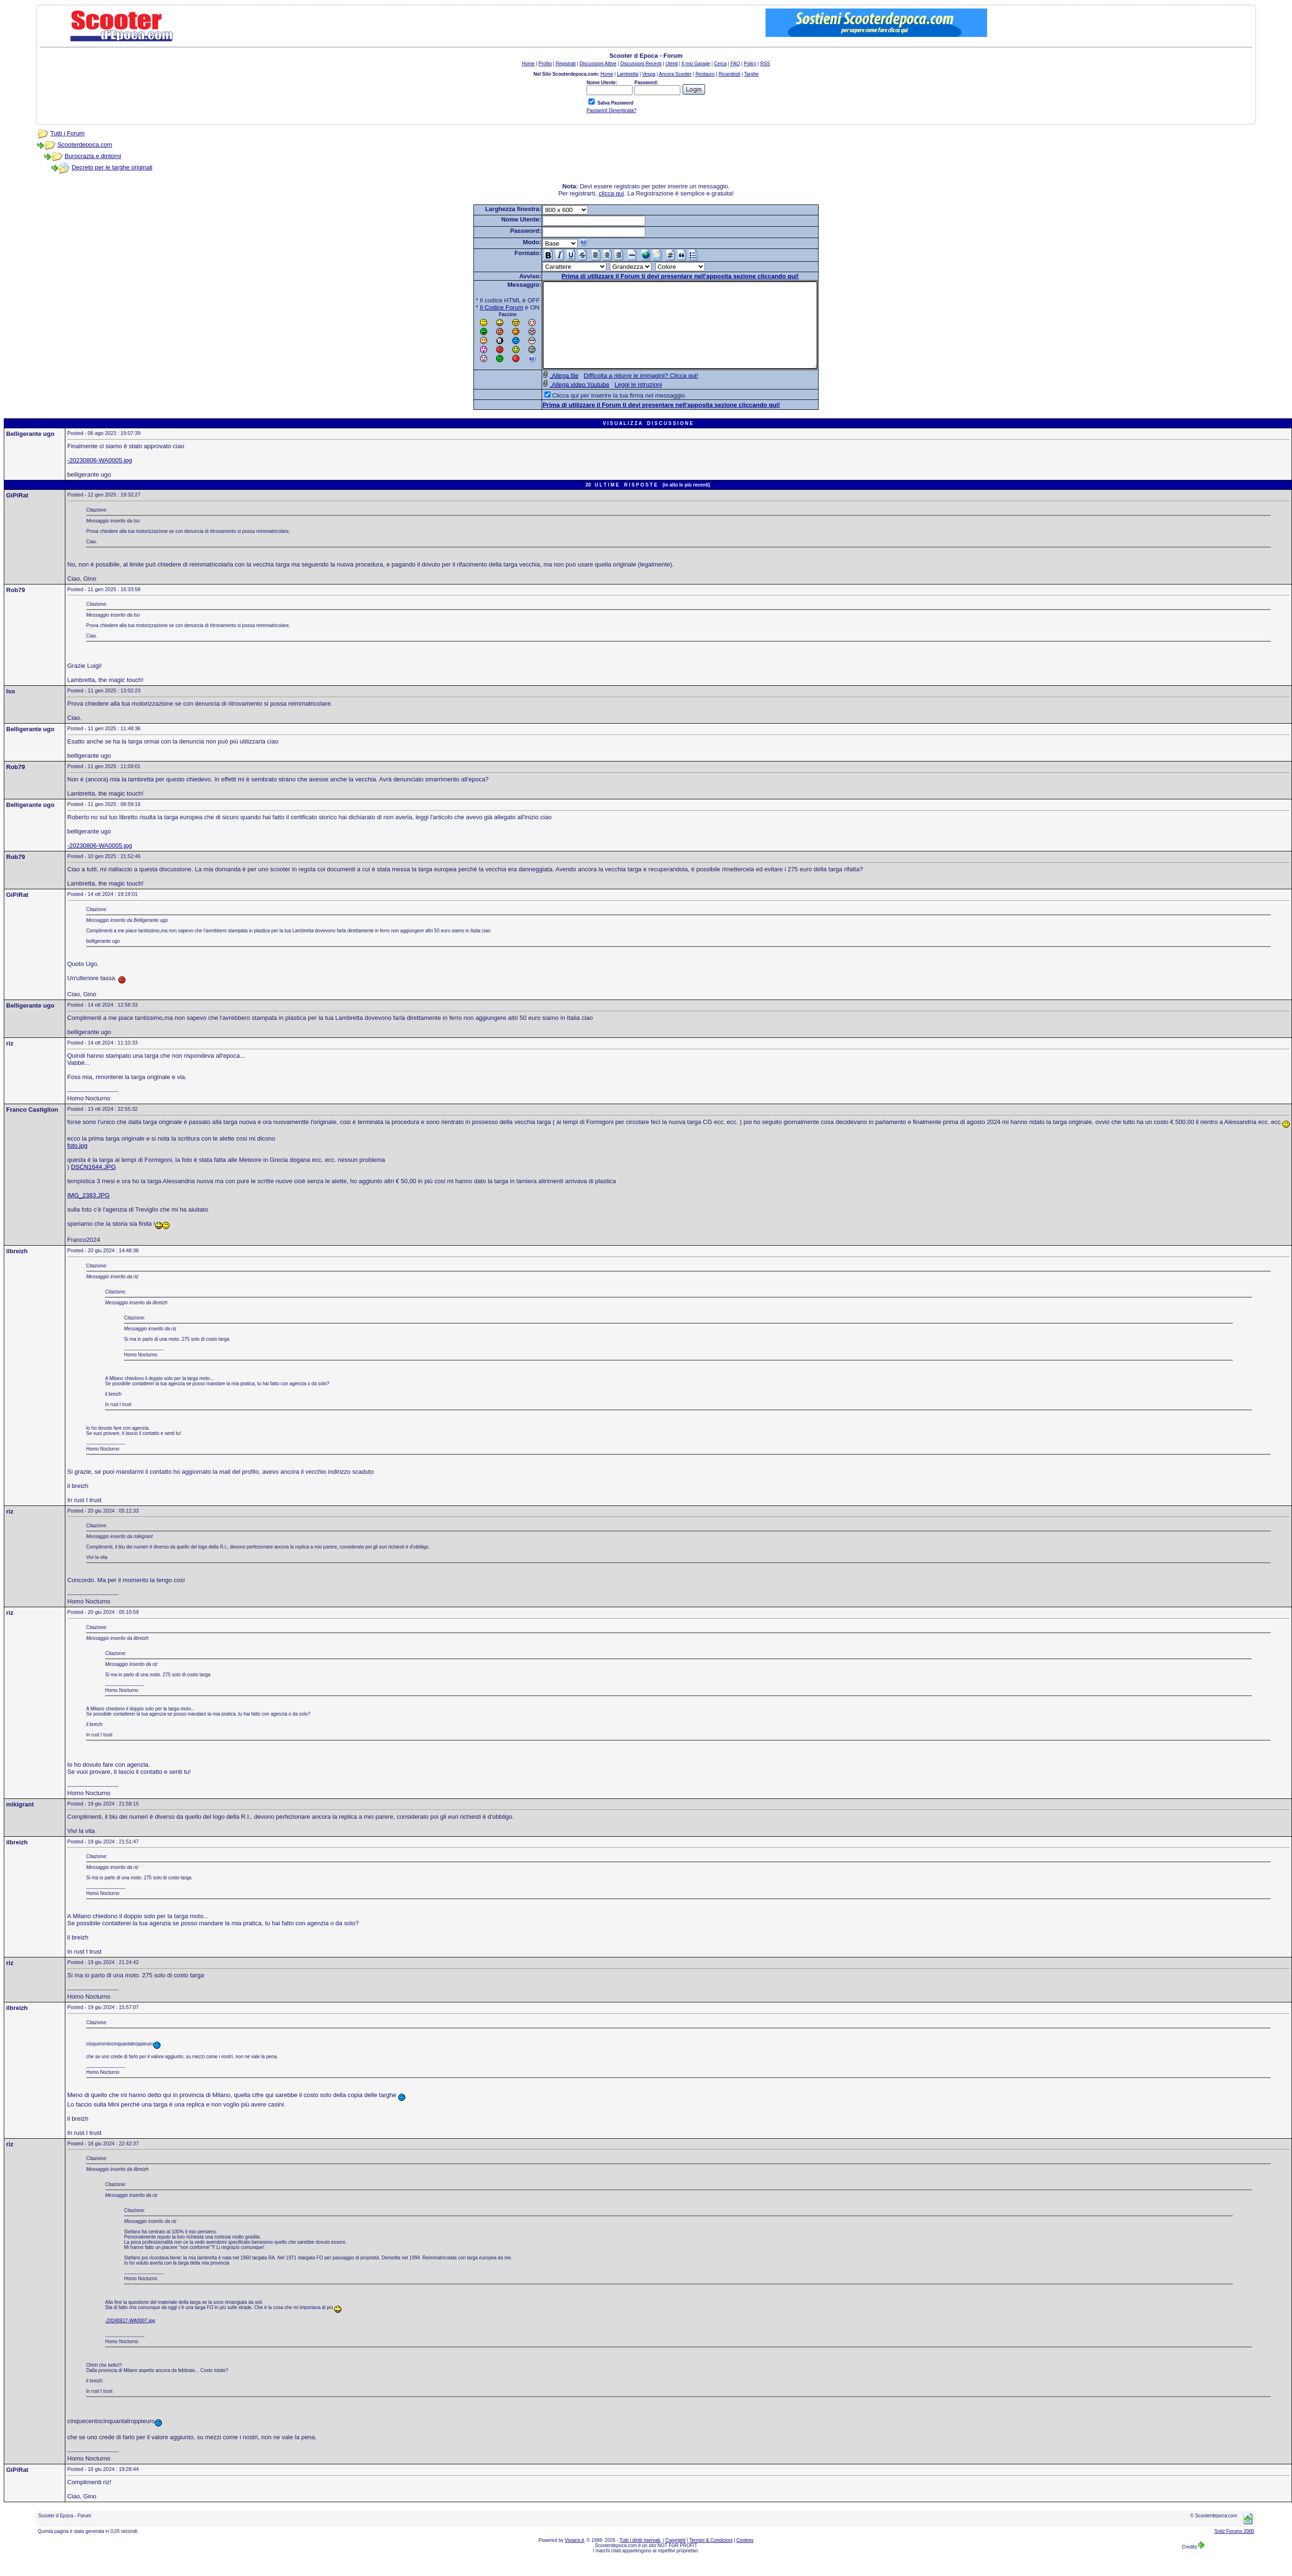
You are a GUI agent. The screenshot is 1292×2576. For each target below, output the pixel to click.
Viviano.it (574, 2557)
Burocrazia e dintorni (92, 155)
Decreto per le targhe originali (111, 167)
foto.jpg (77, 1162)
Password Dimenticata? (611, 110)
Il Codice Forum (485, 307)
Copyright (675, 2557)
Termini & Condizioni (710, 2557)
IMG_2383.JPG (88, 1212)
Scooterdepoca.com (84, 144)
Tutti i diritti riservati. (641, 2557)
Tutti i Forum (67, 133)
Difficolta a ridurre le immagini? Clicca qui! (624, 392)
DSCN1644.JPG (93, 1183)
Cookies (744, 2557)
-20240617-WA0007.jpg (130, 2337)
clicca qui (611, 193)
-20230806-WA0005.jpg (99, 477)
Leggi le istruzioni (621, 401)
